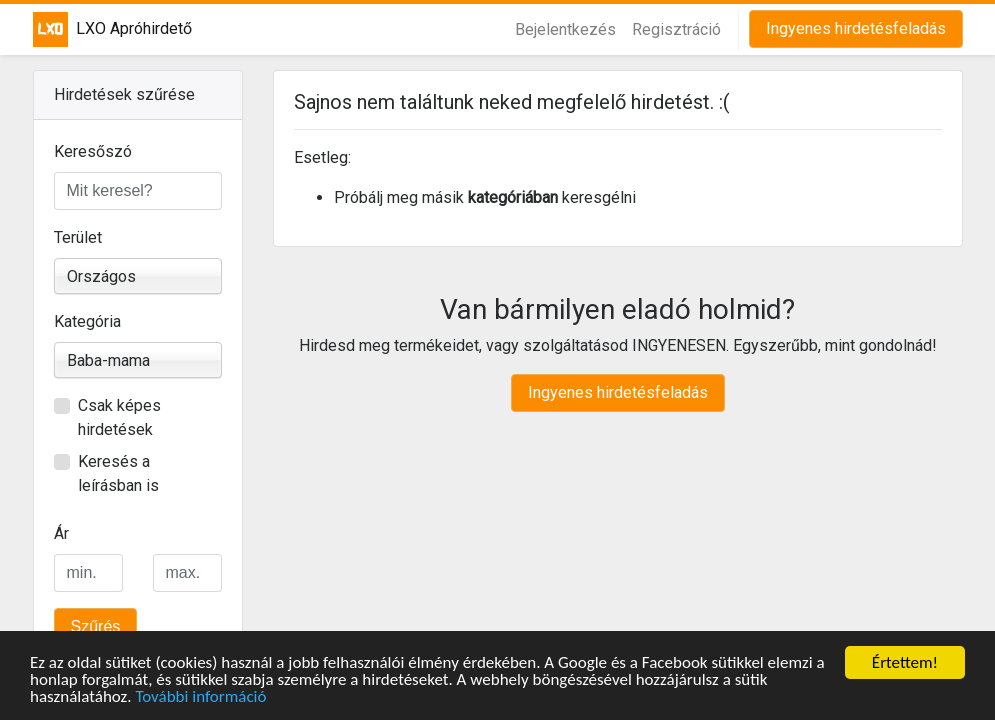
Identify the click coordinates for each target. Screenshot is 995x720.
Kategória (87, 321)
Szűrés (96, 626)
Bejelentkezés (565, 29)
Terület (78, 237)
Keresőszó (93, 151)
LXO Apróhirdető (98, 29)
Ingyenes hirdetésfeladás (856, 28)
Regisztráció (676, 29)
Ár (61, 533)
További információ (200, 697)
